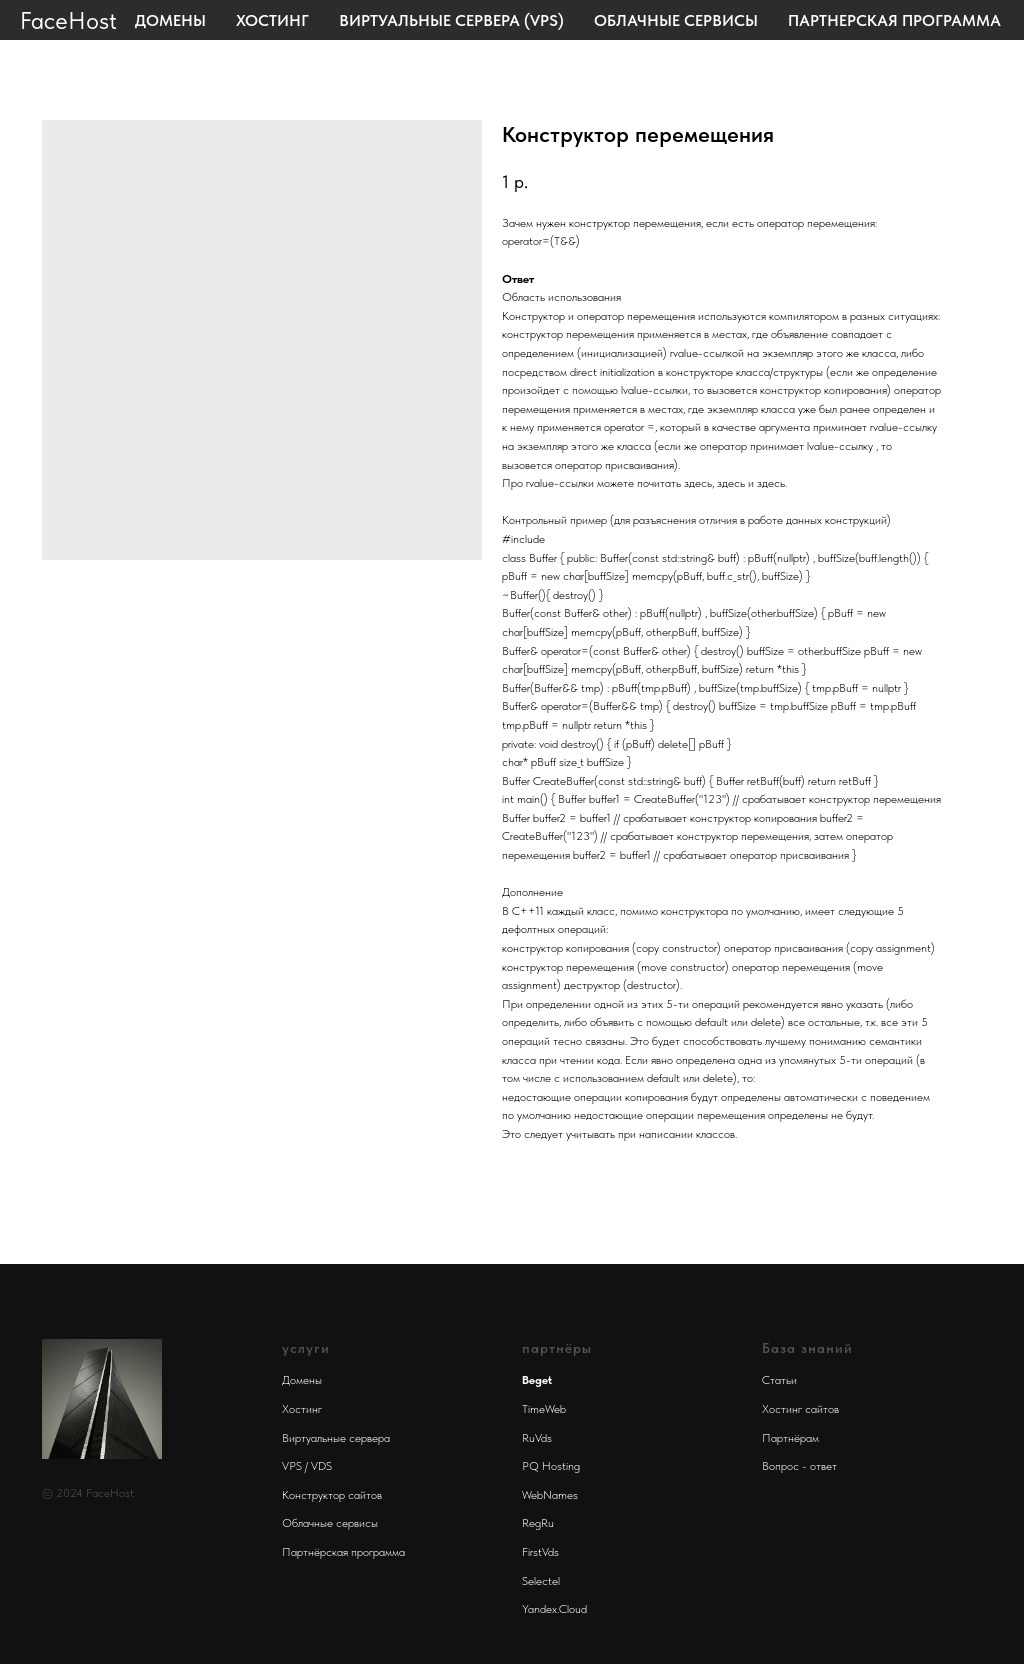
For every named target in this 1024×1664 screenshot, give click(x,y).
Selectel (541, 1581)
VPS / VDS (307, 1466)
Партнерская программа (894, 20)
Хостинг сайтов (800, 1409)
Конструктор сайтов (332, 1495)
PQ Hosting (551, 1466)
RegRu (538, 1523)
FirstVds (540, 1552)
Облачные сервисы (676, 20)
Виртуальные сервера (336, 1438)
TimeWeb (544, 1409)
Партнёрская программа (343, 1552)
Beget (537, 1380)
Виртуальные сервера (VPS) (451, 20)
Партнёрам (790, 1438)
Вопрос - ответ (799, 1466)
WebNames (550, 1495)
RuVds (537, 1438)
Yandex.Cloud (554, 1609)
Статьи (779, 1380)
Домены (170, 20)
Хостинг (272, 20)
